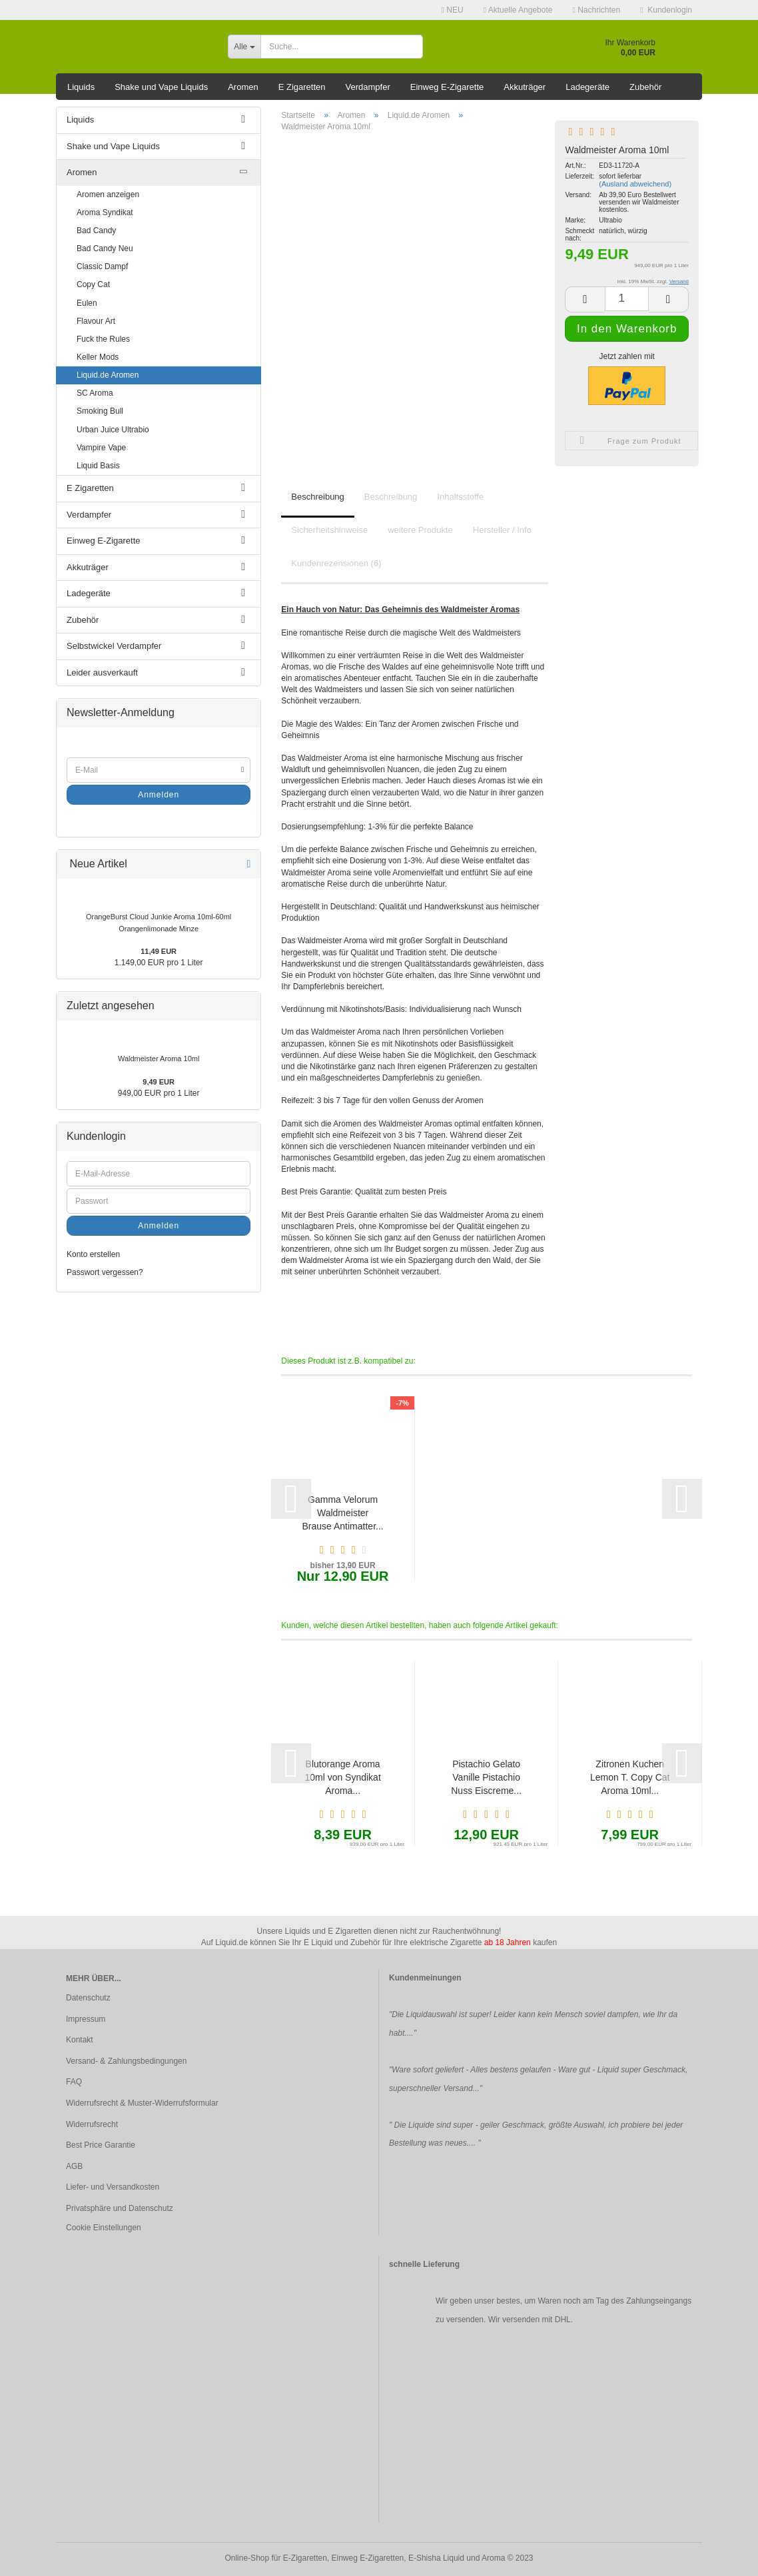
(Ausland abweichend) (635, 184)
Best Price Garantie (100, 2145)
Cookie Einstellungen (103, 2227)
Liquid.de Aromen (108, 375)
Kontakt (79, 2039)
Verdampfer (368, 87)
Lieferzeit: (578, 176)
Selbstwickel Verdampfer (114, 646)
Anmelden (158, 794)
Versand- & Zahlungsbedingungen (126, 2061)
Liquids (81, 87)
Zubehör (645, 87)
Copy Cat (93, 284)
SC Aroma (95, 393)
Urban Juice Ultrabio (113, 429)
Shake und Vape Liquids (161, 87)
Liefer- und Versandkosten (112, 2187)
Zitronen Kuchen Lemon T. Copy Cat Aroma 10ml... (630, 1777)
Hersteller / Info (502, 530)
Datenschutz (88, 1997)
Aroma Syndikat (105, 212)
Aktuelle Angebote (518, 10)
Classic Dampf (102, 266)
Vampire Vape (101, 447)
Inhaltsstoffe (460, 497)
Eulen (87, 303)
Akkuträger (525, 87)
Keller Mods (98, 357)
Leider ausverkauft (102, 672)
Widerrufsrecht (92, 2124)
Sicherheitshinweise (329, 530)
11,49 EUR (159, 951)
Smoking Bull (100, 411)
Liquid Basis (98, 465)
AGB (74, 2166)
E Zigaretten (302, 87)
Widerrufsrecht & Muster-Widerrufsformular (142, 2103)
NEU (453, 10)
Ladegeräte (587, 87)
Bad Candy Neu (105, 248)
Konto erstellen (93, 1254)
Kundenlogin (666, 10)
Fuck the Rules (103, 339)
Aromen (243, 87)
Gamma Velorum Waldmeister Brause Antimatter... (343, 1512)
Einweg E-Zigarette (447, 87)
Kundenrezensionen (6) (336, 563)
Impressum (85, 2019)
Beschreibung (317, 497)
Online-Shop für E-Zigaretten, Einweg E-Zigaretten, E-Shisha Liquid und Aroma (364, 2558)
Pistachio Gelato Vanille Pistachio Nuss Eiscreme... (486, 1777)
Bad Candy (96, 230)
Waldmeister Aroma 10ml (158, 1059)
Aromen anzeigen (108, 194)
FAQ (74, 2081)
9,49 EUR (159, 1082)
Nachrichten (596, 10)
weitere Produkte (420, 530)
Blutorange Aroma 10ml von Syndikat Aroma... (342, 1777)
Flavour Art (96, 321)
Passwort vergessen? (105, 1272)
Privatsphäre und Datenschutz (119, 2208)
